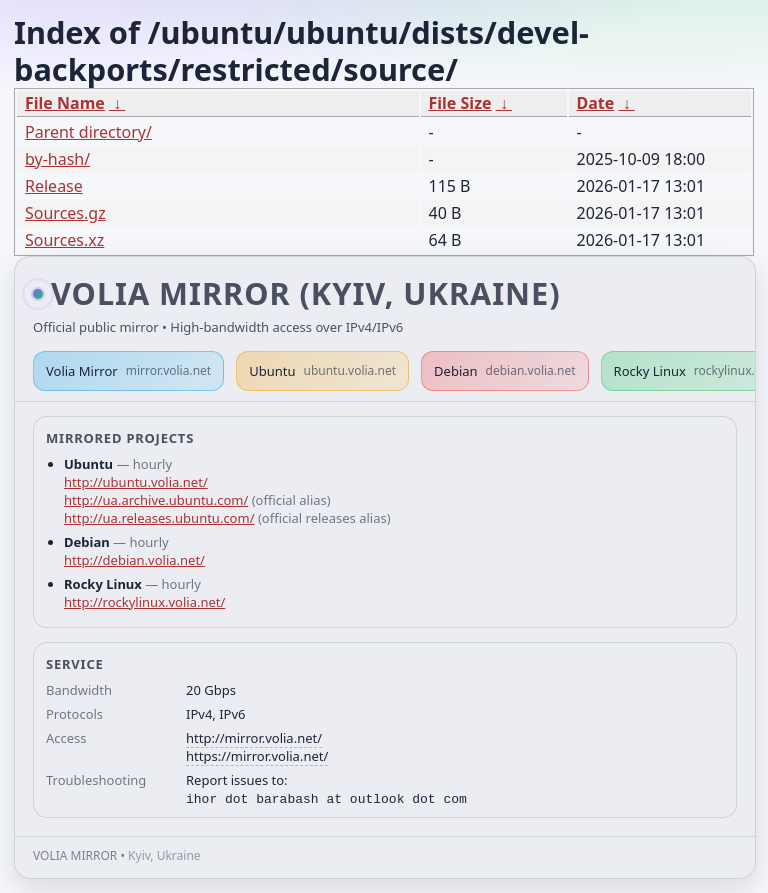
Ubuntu (322, 371)
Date (596, 103)
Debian (505, 371)
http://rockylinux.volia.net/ (144, 602)
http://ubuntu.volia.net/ (136, 482)
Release (54, 186)
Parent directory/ (88, 132)
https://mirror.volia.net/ (257, 756)
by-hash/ (57, 159)
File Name (65, 103)
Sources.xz (64, 240)
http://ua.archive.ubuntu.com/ (156, 500)
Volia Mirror (128, 371)
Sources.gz (65, 213)
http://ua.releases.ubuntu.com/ (159, 518)
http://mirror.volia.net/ (254, 738)
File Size (460, 103)
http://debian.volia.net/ (134, 560)
